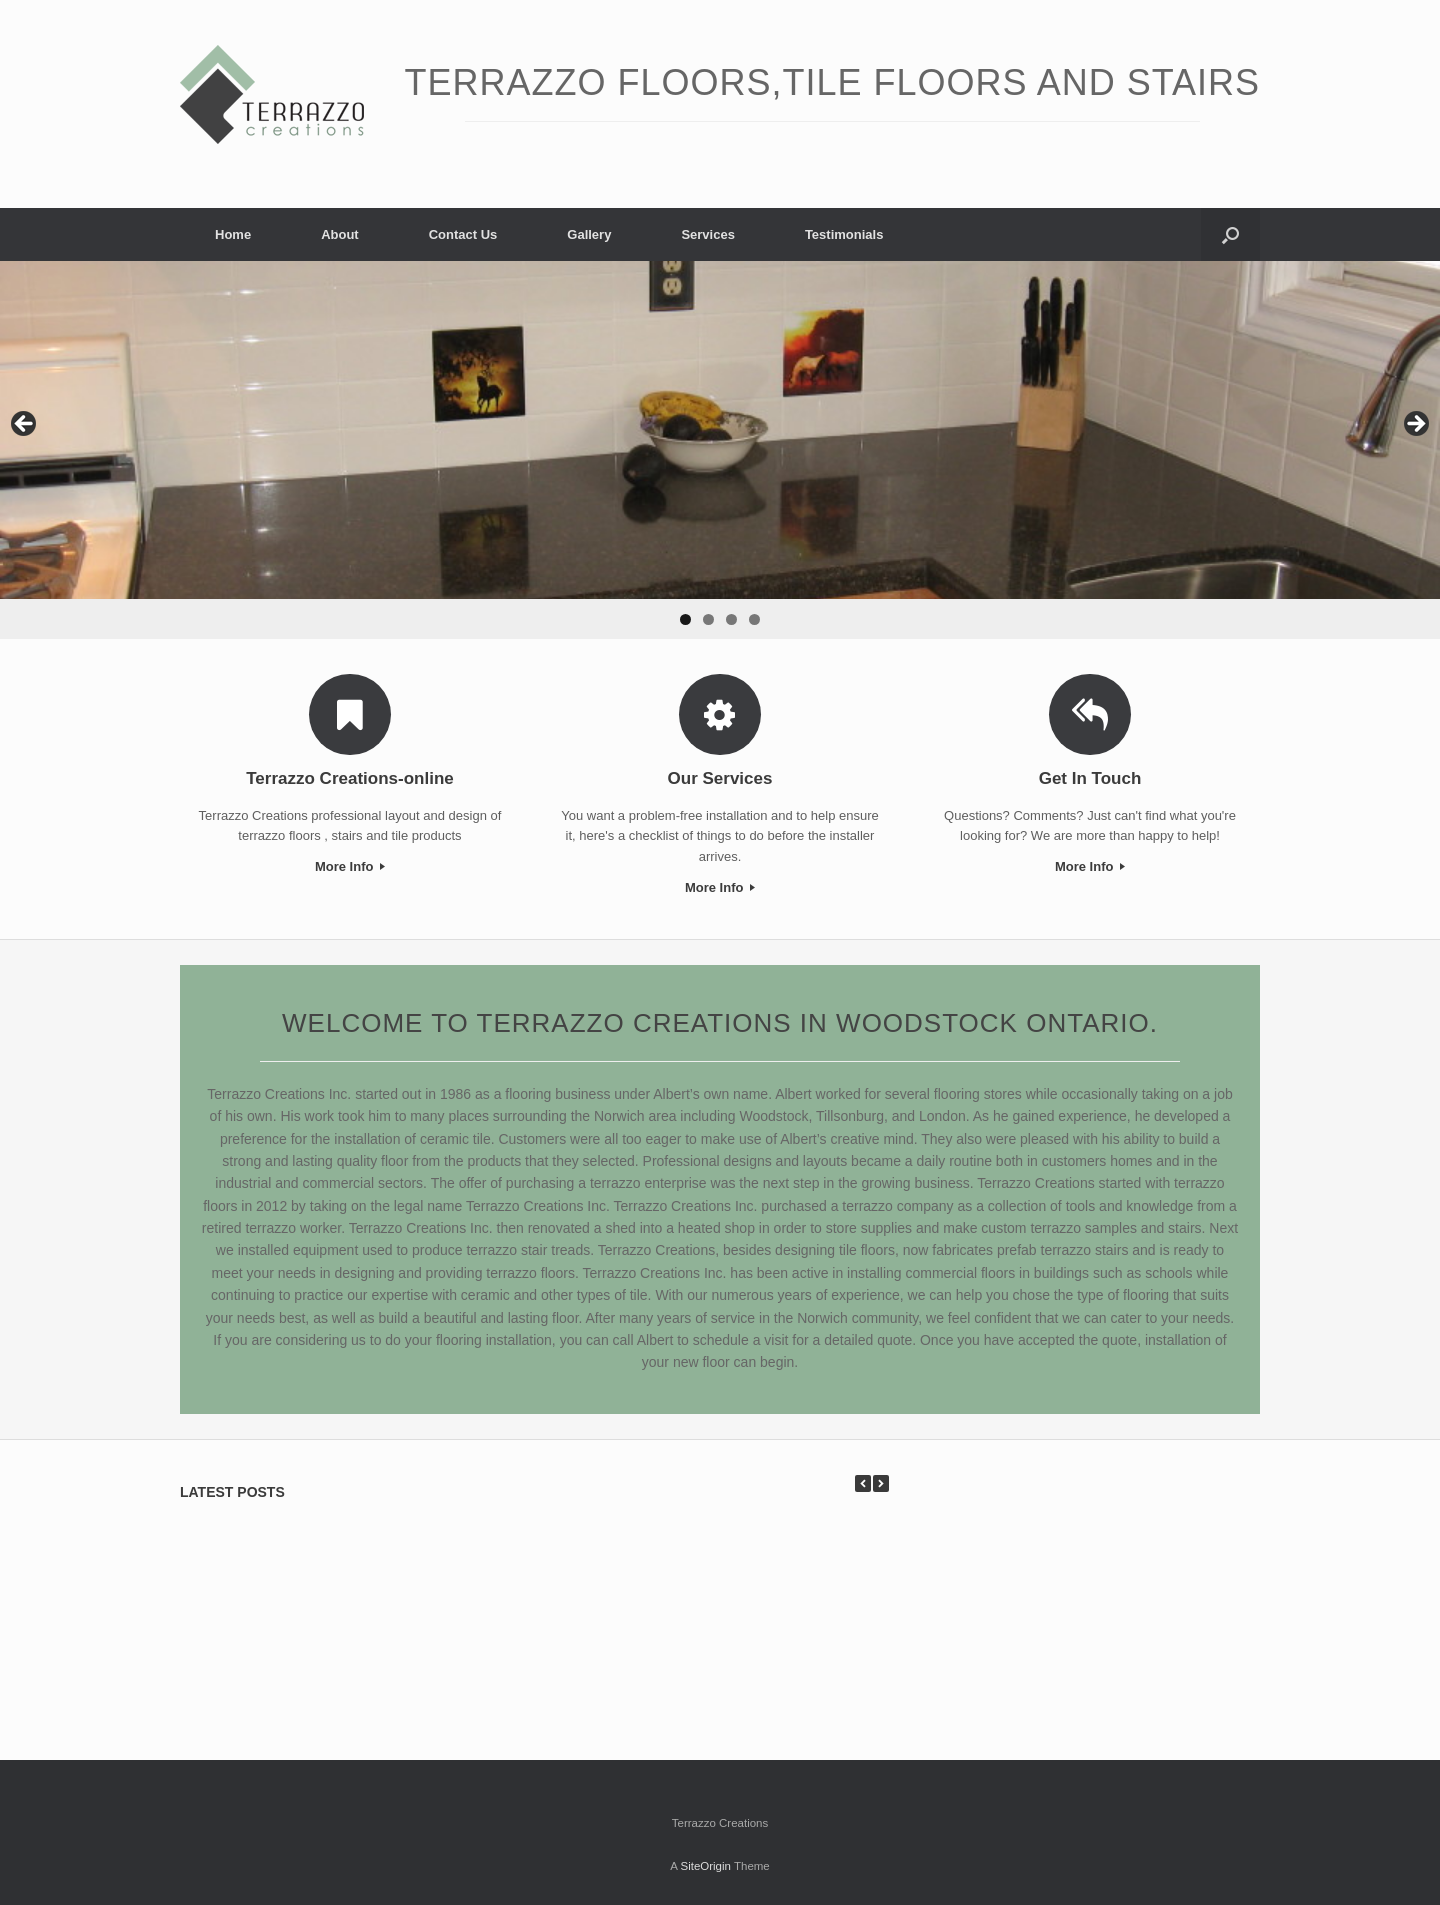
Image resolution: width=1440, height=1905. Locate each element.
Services (708, 234)
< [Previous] (25, 425)
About (340, 234)
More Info (350, 866)
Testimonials (844, 234)
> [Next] (1415, 425)
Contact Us (463, 234)
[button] (1230, 234)
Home (233, 234)
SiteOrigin (705, 1866)
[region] (720, 450)
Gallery (589, 234)
